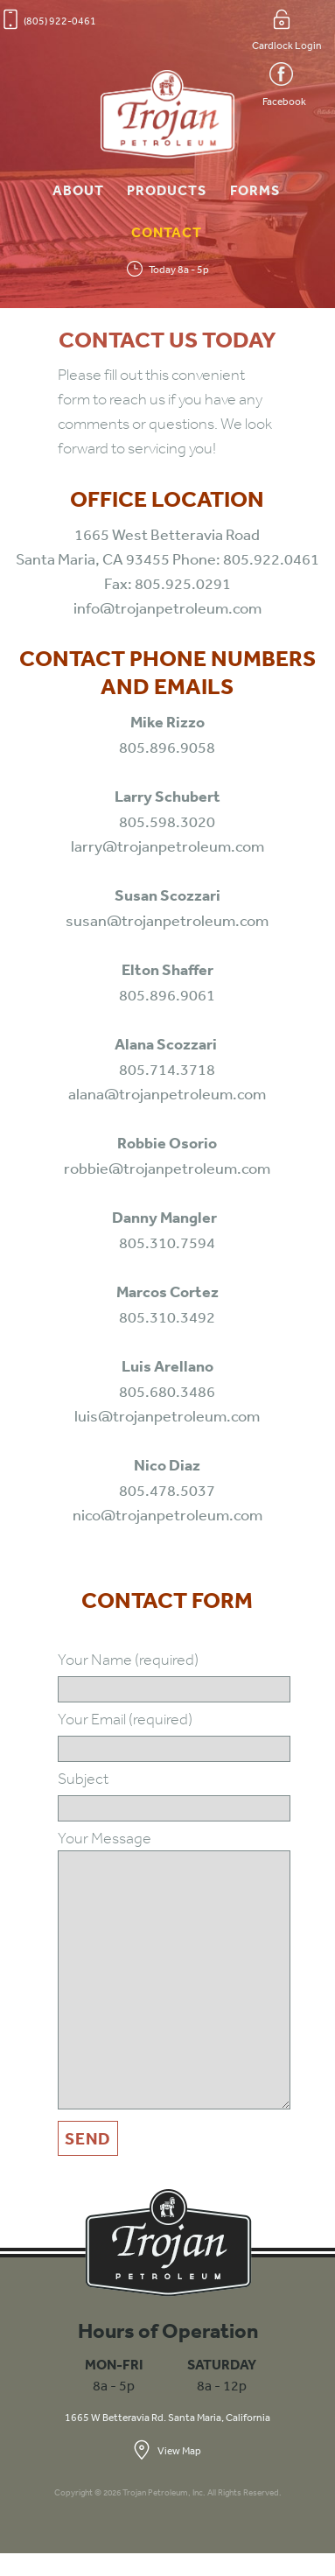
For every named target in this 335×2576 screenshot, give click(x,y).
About (78, 190)
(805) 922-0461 (49, 19)
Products (166, 190)
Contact (166, 232)
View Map (167, 2449)
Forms (255, 190)
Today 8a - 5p (168, 269)
